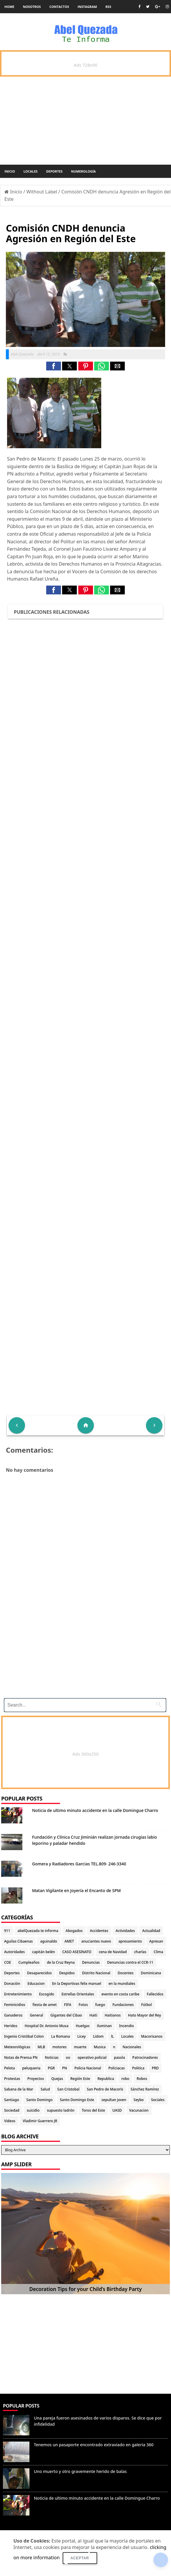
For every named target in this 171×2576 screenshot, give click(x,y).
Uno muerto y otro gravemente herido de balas (80, 2471)
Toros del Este (93, 2110)
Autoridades (14, 1951)
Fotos (83, 2004)
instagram (87, 6)
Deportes (54, 171)
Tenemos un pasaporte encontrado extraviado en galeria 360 (94, 2444)
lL (112, 2036)
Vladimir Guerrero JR (40, 2120)
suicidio (33, 2110)
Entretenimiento (18, 1994)
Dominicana (151, 1972)
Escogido (46, 1994)
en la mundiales (122, 1983)
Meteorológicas (17, 2046)
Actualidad (151, 1930)
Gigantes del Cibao (66, 2015)
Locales (31, 171)
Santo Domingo (39, 2099)
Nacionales (131, 2046)
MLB (41, 2046)
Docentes (126, 1972)
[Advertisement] (85, 1653)
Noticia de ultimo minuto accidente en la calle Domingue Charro (95, 1810)
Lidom (98, 2036)
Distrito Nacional (96, 1972)
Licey (81, 2036)
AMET (69, 1941)
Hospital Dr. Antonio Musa (47, 2025)
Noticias (52, 2057)
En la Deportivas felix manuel (76, 1983)
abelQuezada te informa (38, 1930)
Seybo (139, 2099)
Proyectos (35, 2078)
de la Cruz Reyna (61, 1962)
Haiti (93, 2015)
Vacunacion (139, 2110)
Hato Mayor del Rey (144, 2015)
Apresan (156, 1941)
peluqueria (31, 2068)
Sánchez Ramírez (145, 2089)
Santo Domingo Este (77, 2099)
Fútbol (146, 2004)
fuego (100, 2004)
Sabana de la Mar (18, 2089)
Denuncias (91, 1962)
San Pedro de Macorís (105, 2089)
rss (108, 6)
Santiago (11, 2099)
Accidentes (99, 1930)
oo (68, 2057)
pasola (119, 2057)
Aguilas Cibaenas (18, 1941)
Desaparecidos (39, 1972)
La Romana (60, 2036)
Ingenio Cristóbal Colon (24, 2036)
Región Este (80, 2078)
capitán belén (43, 1951)
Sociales (158, 2099)
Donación (12, 1983)
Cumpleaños (28, 1962)
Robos (142, 2078)
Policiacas (116, 2068)
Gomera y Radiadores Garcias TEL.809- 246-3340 (79, 1864)
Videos (9, 2120)
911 (7, 1930)
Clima (158, 1951)
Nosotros (32, 6)
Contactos (59, 6)
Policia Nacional (87, 2068)
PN (64, 2068)
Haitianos (113, 2015)
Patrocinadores (145, 2057)
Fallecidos (155, 1994)
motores (59, 2046)
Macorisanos (151, 2036)
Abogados (74, 1930)
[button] (53, 366)
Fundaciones (123, 2004)
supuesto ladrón (60, 2110)
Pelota (9, 2068)
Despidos (67, 1972)
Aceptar (80, 2558)
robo (125, 2078)
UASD (117, 2110)
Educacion (35, 1983)
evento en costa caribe (121, 1994)
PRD (155, 2068)
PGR (51, 2068)
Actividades (125, 1930)
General (36, 2015)
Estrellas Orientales (78, 1994)
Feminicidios (14, 2004)
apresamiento (130, 1941)
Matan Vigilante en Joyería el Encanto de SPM (76, 1890)
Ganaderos (13, 2015)
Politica (138, 2068)
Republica (105, 2078)
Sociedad (11, 2110)
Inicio (9, 171)
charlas (140, 1951)
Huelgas (83, 2025)
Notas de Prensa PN (21, 2057)
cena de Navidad (113, 1951)
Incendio (126, 2025)
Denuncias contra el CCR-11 (130, 1962)
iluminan (104, 2025)
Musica (100, 2046)
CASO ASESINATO (77, 1951)
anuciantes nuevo (96, 1941)
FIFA (68, 2004)
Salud (45, 2089)
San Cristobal (68, 2089)
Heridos (10, 2025)
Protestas (12, 2078)
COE (7, 1962)
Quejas (57, 2078)
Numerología (83, 171)
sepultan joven (114, 2099)
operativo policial (92, 2057)
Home (9, 6)
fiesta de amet (45, 2004)
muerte (80, 2046)
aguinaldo (48, 1941)
